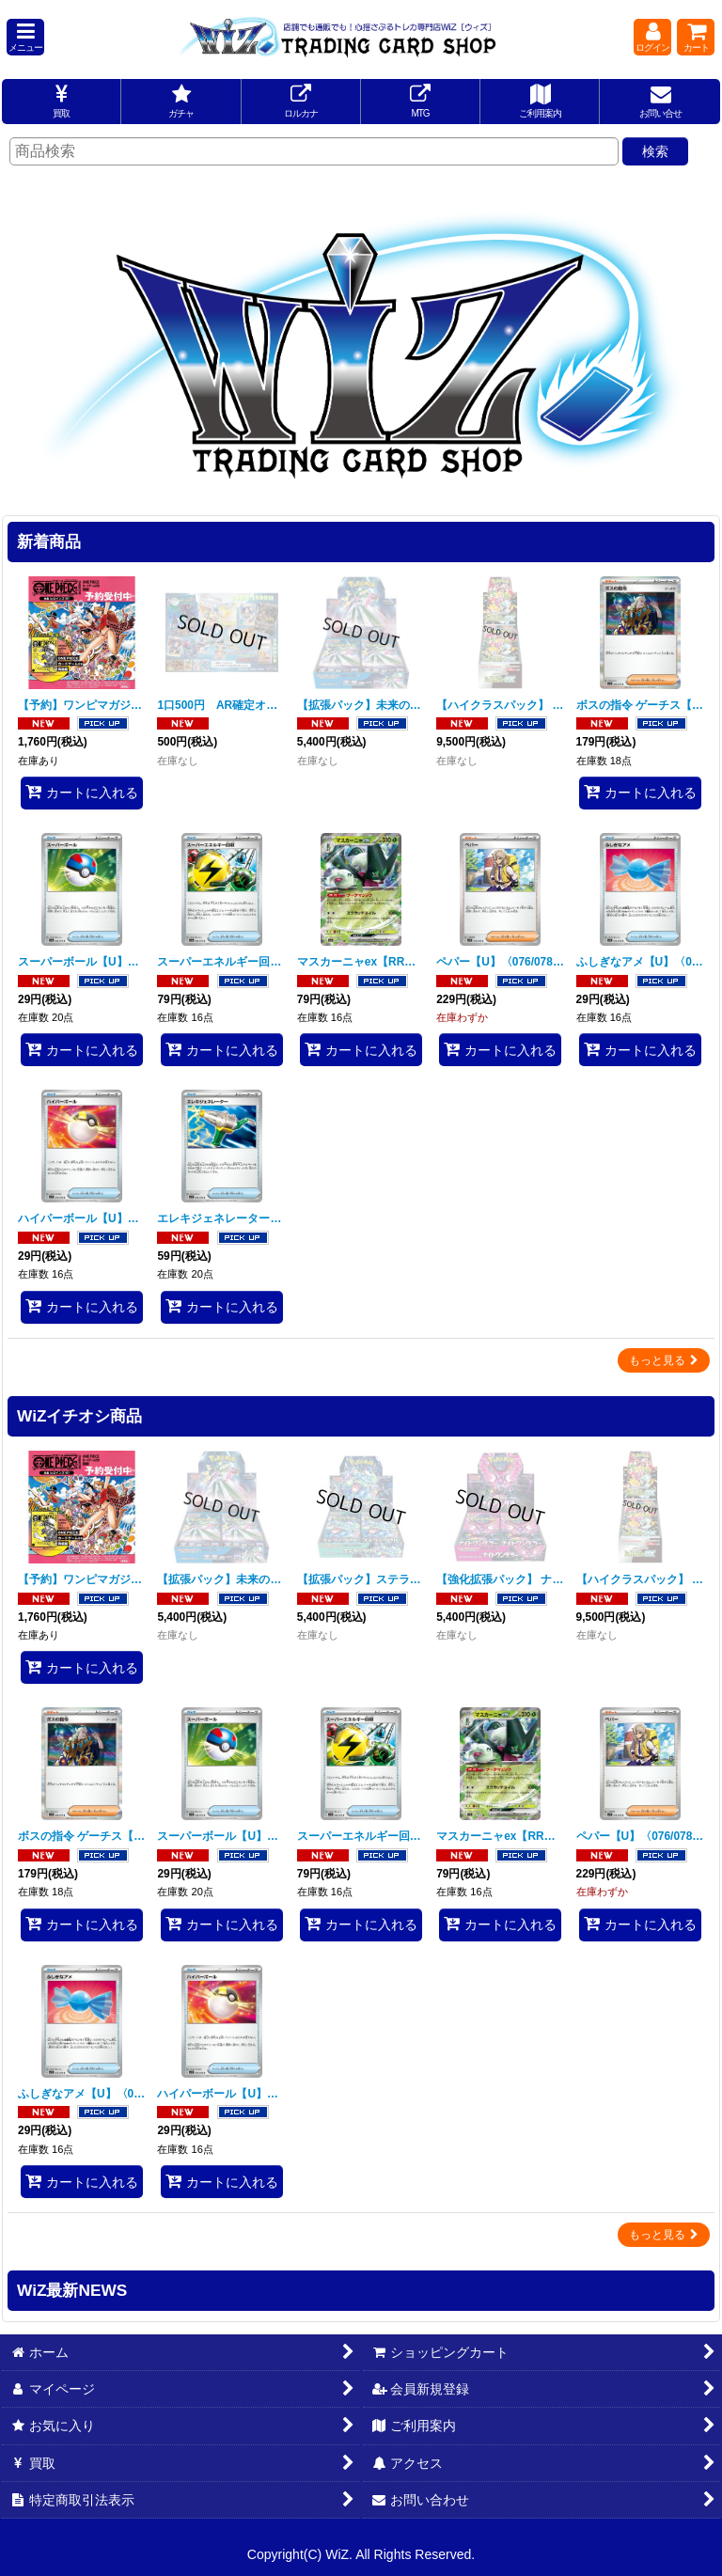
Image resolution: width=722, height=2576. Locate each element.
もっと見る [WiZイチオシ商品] (663, 2234)
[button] (25, 37)
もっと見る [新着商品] (663, 1360)
